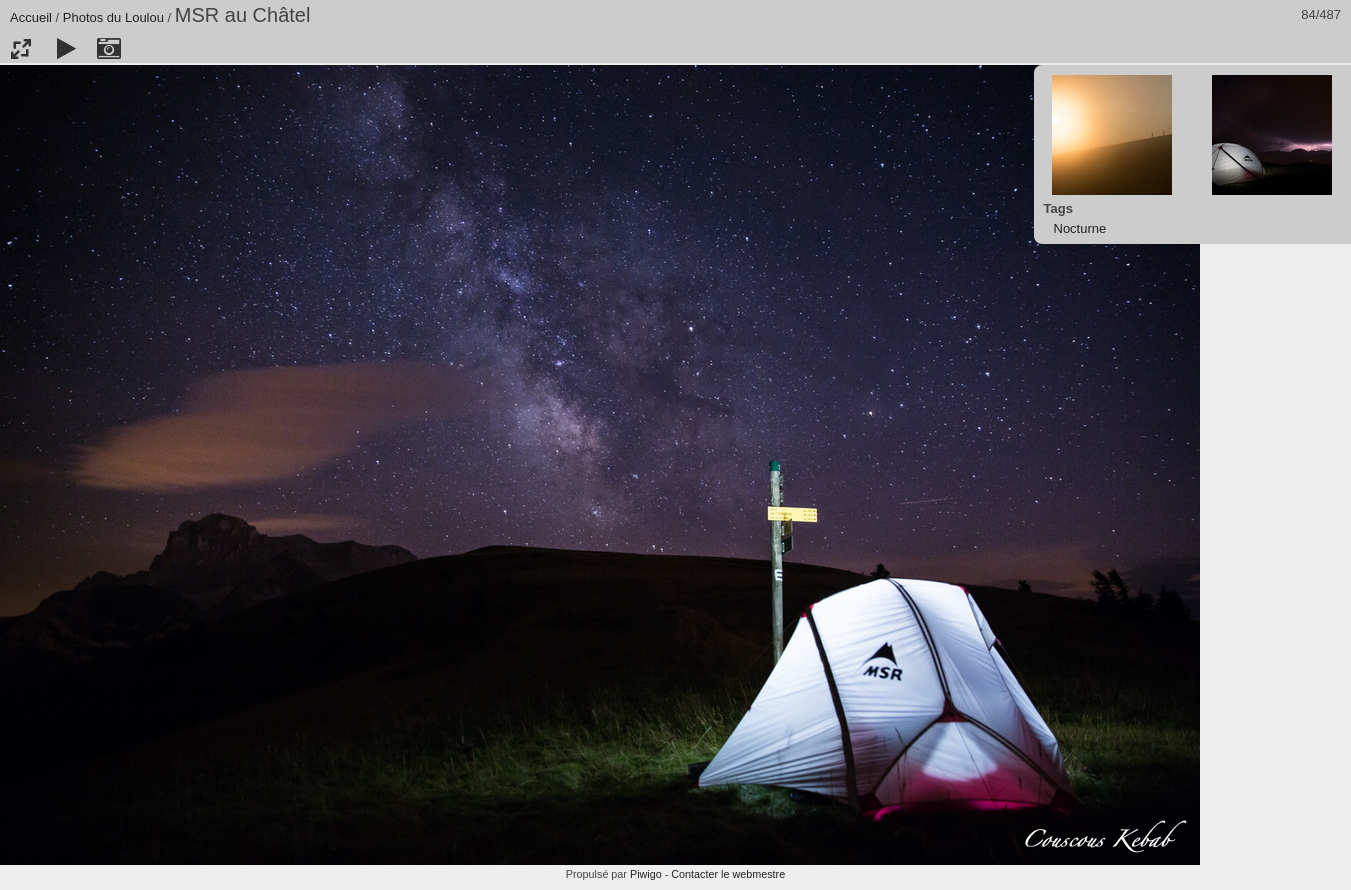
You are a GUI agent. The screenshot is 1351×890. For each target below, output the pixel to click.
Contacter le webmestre (728, 874)
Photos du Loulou (113, 17)
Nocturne (1080, 228)
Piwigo (646, 874)
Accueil (31, 17)
